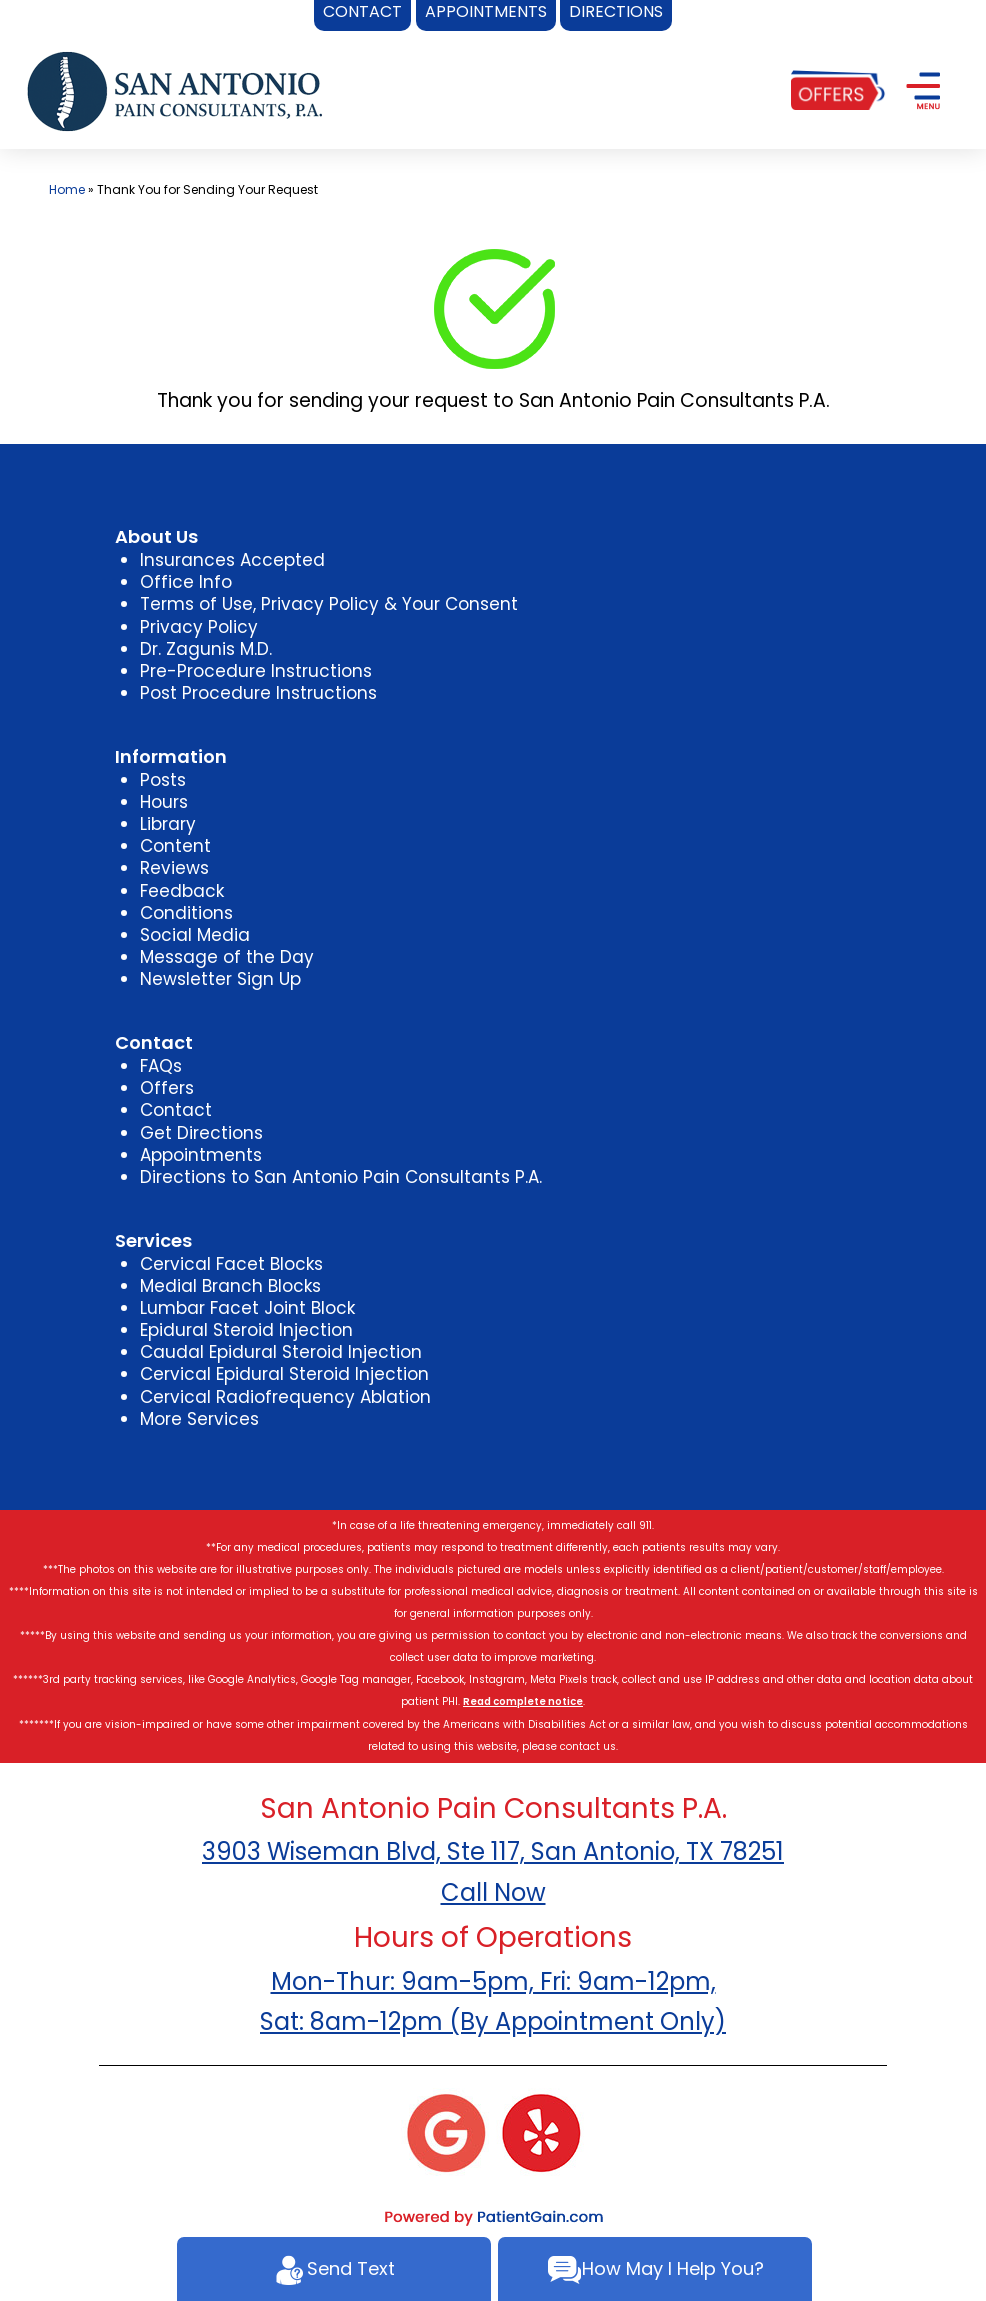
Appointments (201, 1155)
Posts (163, 780)
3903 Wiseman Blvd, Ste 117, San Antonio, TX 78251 (493, 1851)
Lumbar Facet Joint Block (247, 1308)
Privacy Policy (199, 627)
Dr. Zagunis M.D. (206, 649)
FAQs (161, 1066)
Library (168, 824)
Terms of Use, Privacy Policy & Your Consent (329, 604)
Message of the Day (227, 957)
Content (175, 846)
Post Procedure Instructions (258, 693)
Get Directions (201, 1133)
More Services (199, 1419)
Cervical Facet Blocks (231, 1264)
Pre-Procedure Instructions (256, 671)
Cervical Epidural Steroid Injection (284, 1374)
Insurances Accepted (232, 560)
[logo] (175, 90)
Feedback (182, 891)
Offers (167, 1088)
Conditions (186, 913)
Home (67, 189)
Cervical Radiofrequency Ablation (285, 1397)
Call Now (493, 1892)
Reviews (174, 868)
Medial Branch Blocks (230, 1286)
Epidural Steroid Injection (246, 1330)
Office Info (186, 582)
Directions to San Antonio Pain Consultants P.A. (341, 1177)
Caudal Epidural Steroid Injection (281, 1352)
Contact (176, 1110)
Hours (164, 802)
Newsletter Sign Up (220, 979)
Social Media (195, 935)
